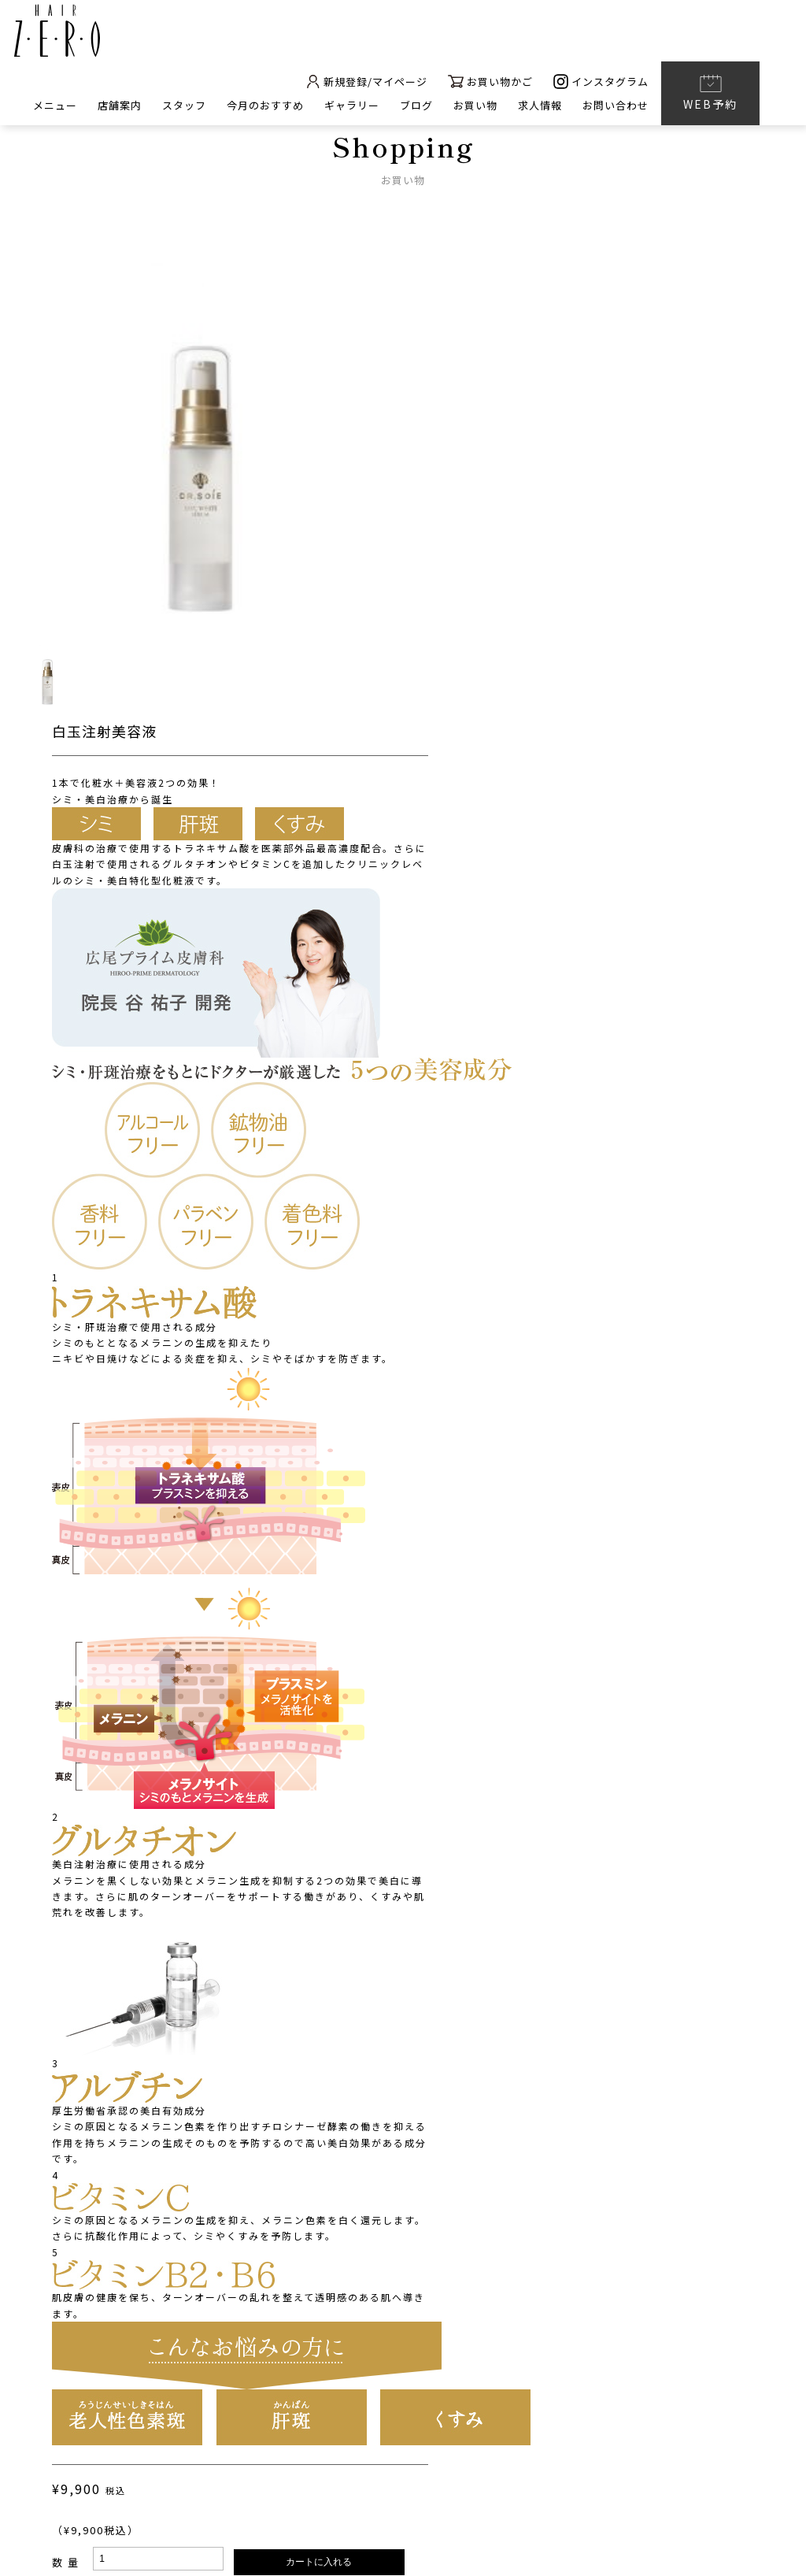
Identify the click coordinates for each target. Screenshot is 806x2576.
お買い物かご (490, 83)
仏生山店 (584, 2348)
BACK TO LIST (403, 2190)
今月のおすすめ (265, 106)
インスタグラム (601, 83)
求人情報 (540, 106)
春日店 (686, 2348)
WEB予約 (710, 93)
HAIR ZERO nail (271, 2377)
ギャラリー (351, 106)
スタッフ (184, 106)
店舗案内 (120, 106)
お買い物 (475, 106)
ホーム (250, 2347)
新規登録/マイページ (366, 83)
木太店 (638, 2348)
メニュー (55, 106)
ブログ (416, 106)
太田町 (531, 2348)
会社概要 (256, 2479)
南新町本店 (473, 2348)
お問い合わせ (615, 106)
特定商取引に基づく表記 (538, 2479)
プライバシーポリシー (374, 2479)
